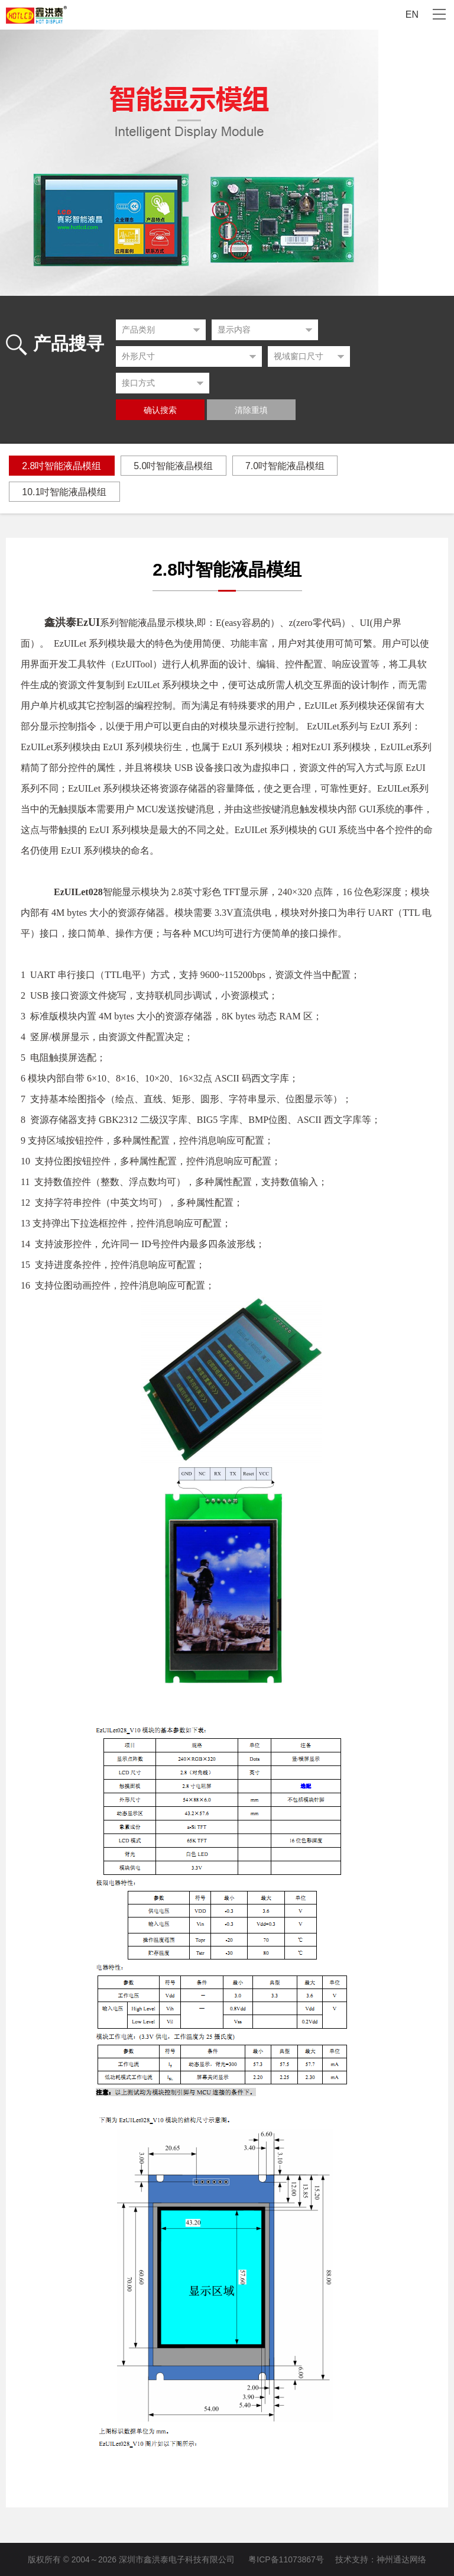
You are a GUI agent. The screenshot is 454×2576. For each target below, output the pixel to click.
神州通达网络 (401, 2559)
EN (412, 14)
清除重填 (251, 410)
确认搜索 (160, 410)
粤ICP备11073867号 (286, 2559)
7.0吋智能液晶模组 (287, 466)
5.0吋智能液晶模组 (174, 466)
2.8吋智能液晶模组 (62, 466)
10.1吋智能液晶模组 (64, 492)
